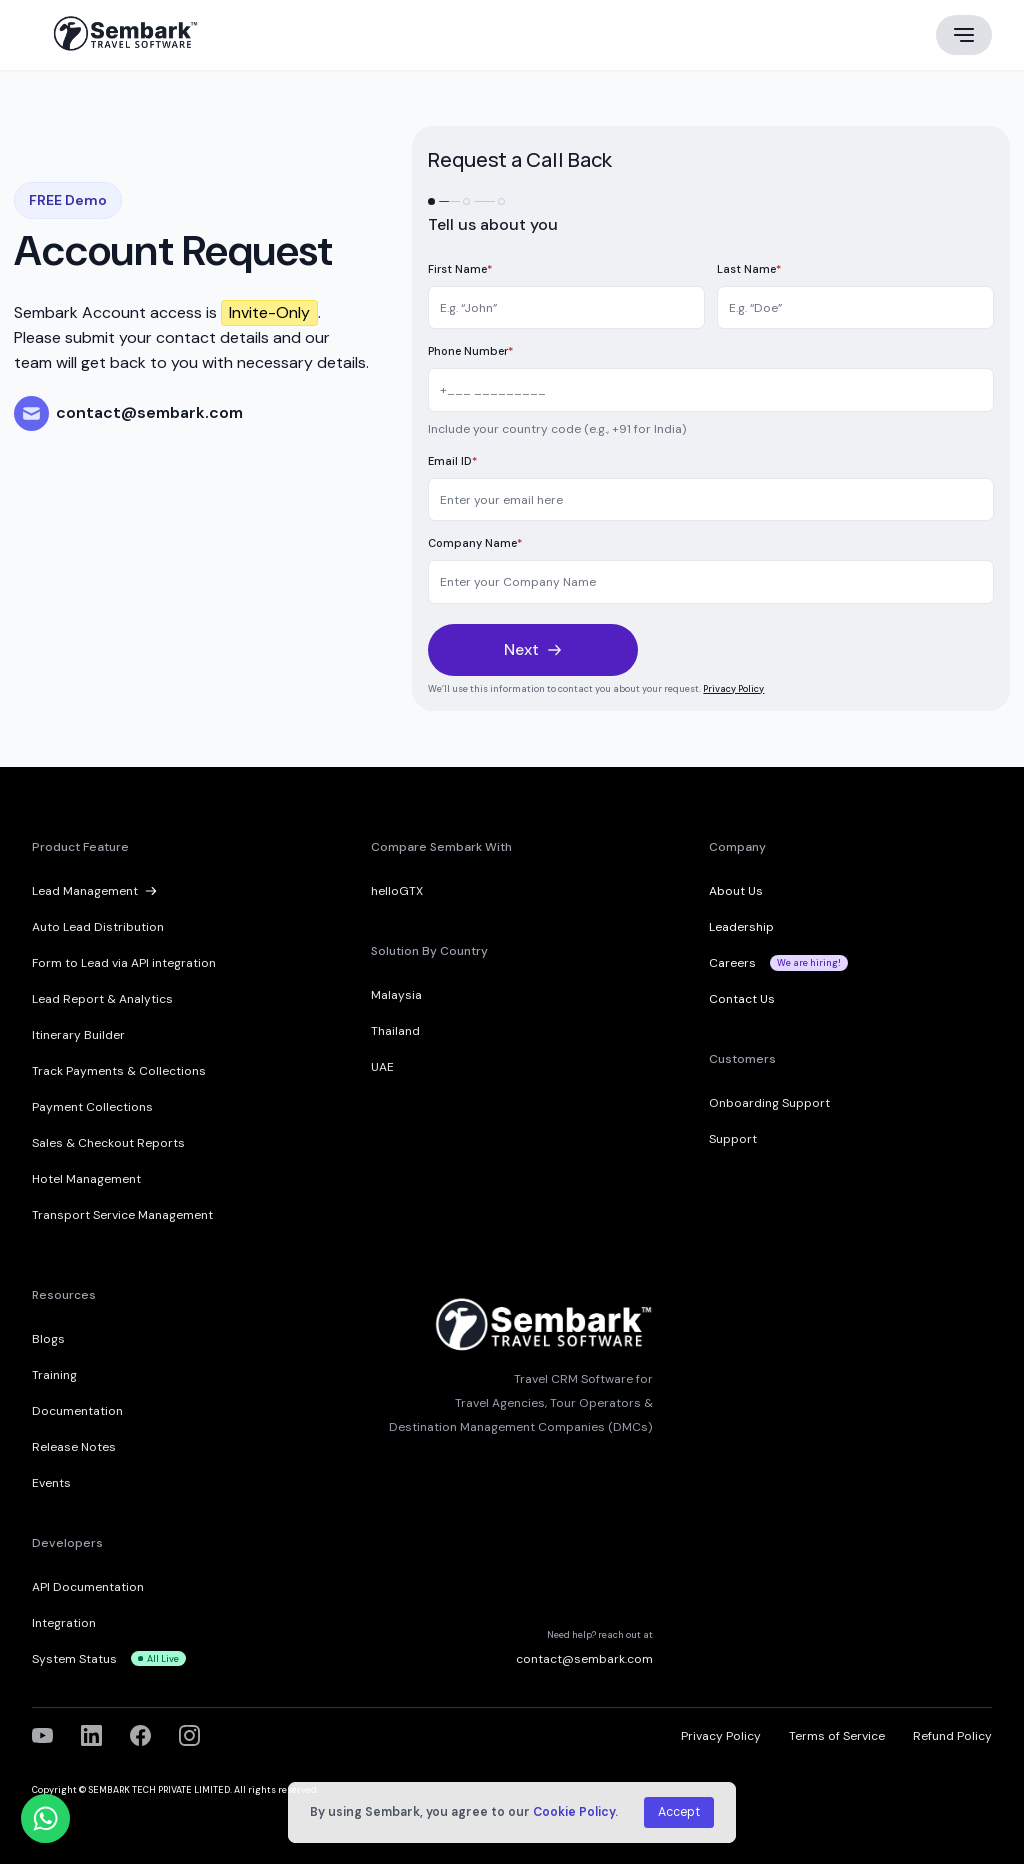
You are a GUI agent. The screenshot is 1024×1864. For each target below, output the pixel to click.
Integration (64, 1623)
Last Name (749, 269)
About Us (736, 891)
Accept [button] (679, 1812)
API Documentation (88, 1587)
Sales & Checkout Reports (108, 1143)
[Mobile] (711, 390)
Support (733, 1139)
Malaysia (396, 995)
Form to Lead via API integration (124, 963)
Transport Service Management (122, 1215)
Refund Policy (952, 1736)
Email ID (452, 461)
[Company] (711, 582)
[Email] (711, 500)
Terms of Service (837, 1736)
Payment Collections (92, 1107)
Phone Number (470, 351)
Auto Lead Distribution (98, 927)
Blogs (48, 1339)
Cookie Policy (574, 1812)
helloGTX (397, 891)
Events (51, 1483)
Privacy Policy (733, 689)
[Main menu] (964, 35)
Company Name (475, 543)
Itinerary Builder (78, 1035)
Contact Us (742, 999)
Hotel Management (86, 1179)
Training (54, 1375)
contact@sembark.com (584, 1659)
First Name (460, 269)
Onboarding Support (769, 1103)
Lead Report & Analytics (102, 999)
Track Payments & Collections (119, 1071)
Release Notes (74, 1447)
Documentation (77, 1411)
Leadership (741, 927)
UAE (382, 1067)
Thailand (395, 1031)
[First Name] (566, 308)
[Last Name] (855, 308)
